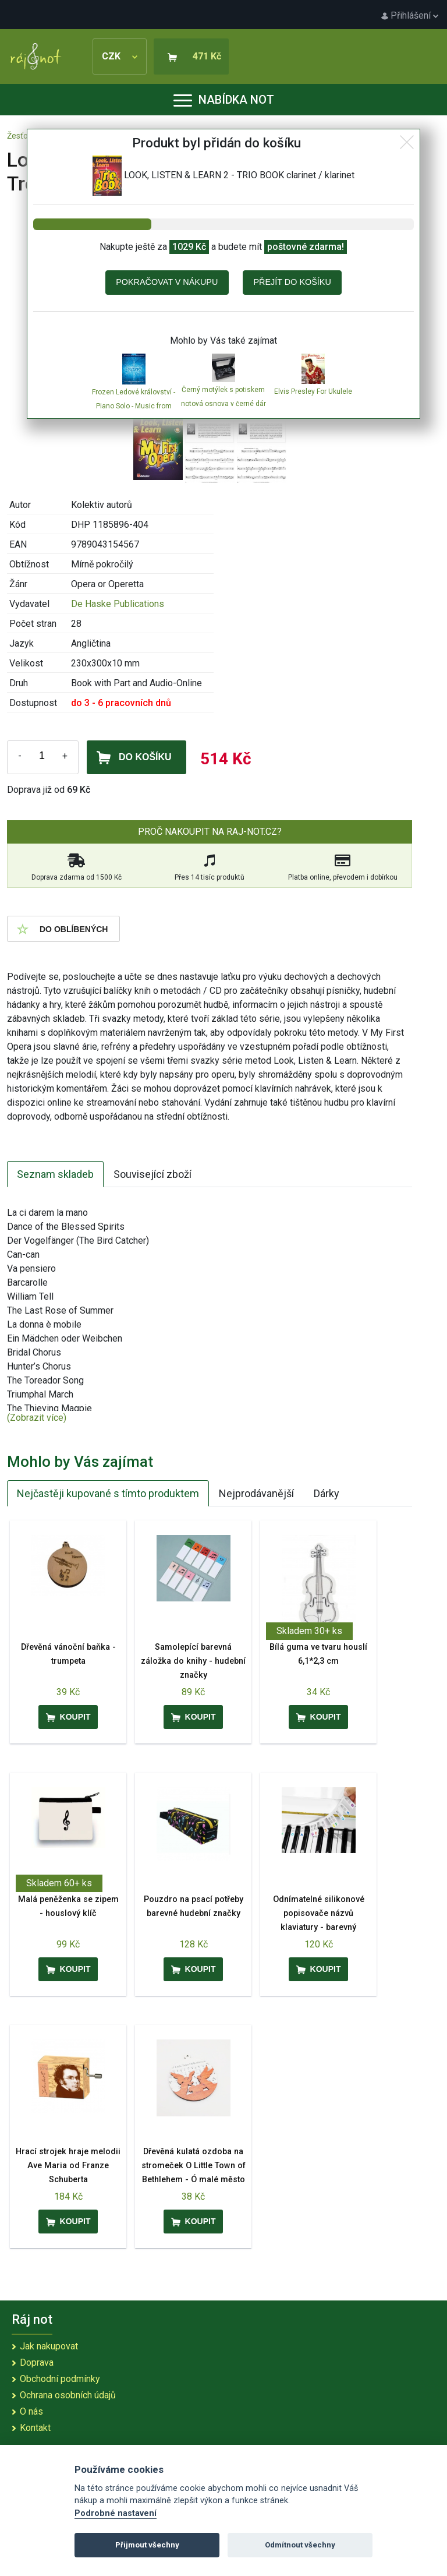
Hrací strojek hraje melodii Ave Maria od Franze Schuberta (68, 2166)
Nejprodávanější (256, 1493)
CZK (119, 56)
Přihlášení (409, 15)
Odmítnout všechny (300, 2544)
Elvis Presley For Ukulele (313, 391)
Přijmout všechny (147, 2544)
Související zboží (152, 1174)
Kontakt (35, 2427)
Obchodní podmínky (60, 2378)
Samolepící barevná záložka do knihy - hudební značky (193, 1661)
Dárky (326, 1493)
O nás (31, 2411)
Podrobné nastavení (115, 2513)
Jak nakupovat (49, 2346)
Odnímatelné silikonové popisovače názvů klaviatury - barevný (318, 1913)
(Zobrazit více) (36, 1417)
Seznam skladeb (55, 1174)
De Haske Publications (117, 603)
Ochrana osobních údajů (68, 2395)
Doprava (37, 2362)
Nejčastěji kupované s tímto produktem (108, 1493)
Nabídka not (223, 100)
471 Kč (207, 56)
